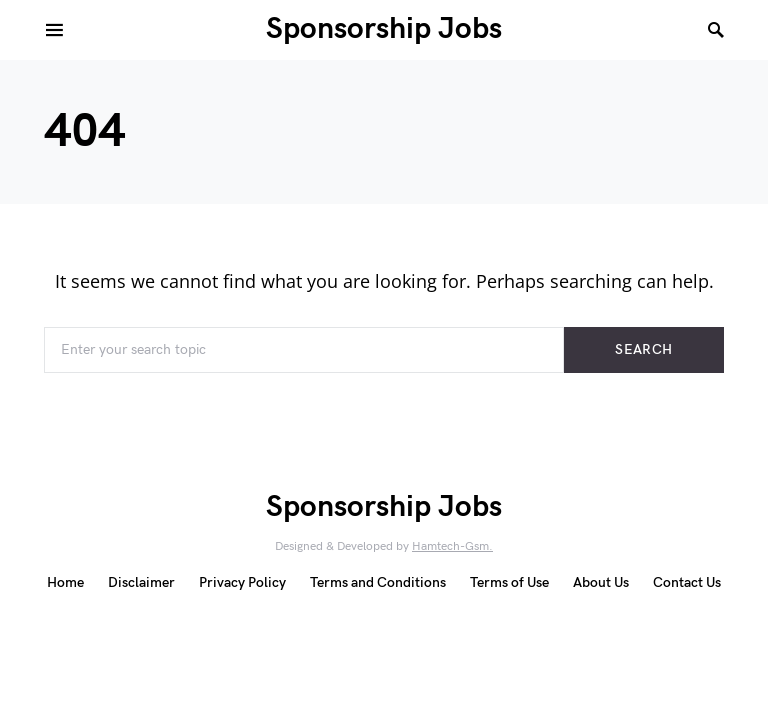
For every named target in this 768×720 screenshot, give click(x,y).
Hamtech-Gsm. (452, 546)
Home (65, 582)
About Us (601, 582)
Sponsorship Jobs (384, 29)
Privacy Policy (242, 582)
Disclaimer (141, 582)
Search (643, 349)
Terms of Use (509, 582)
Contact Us (687, 582)
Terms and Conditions (378, 582)
